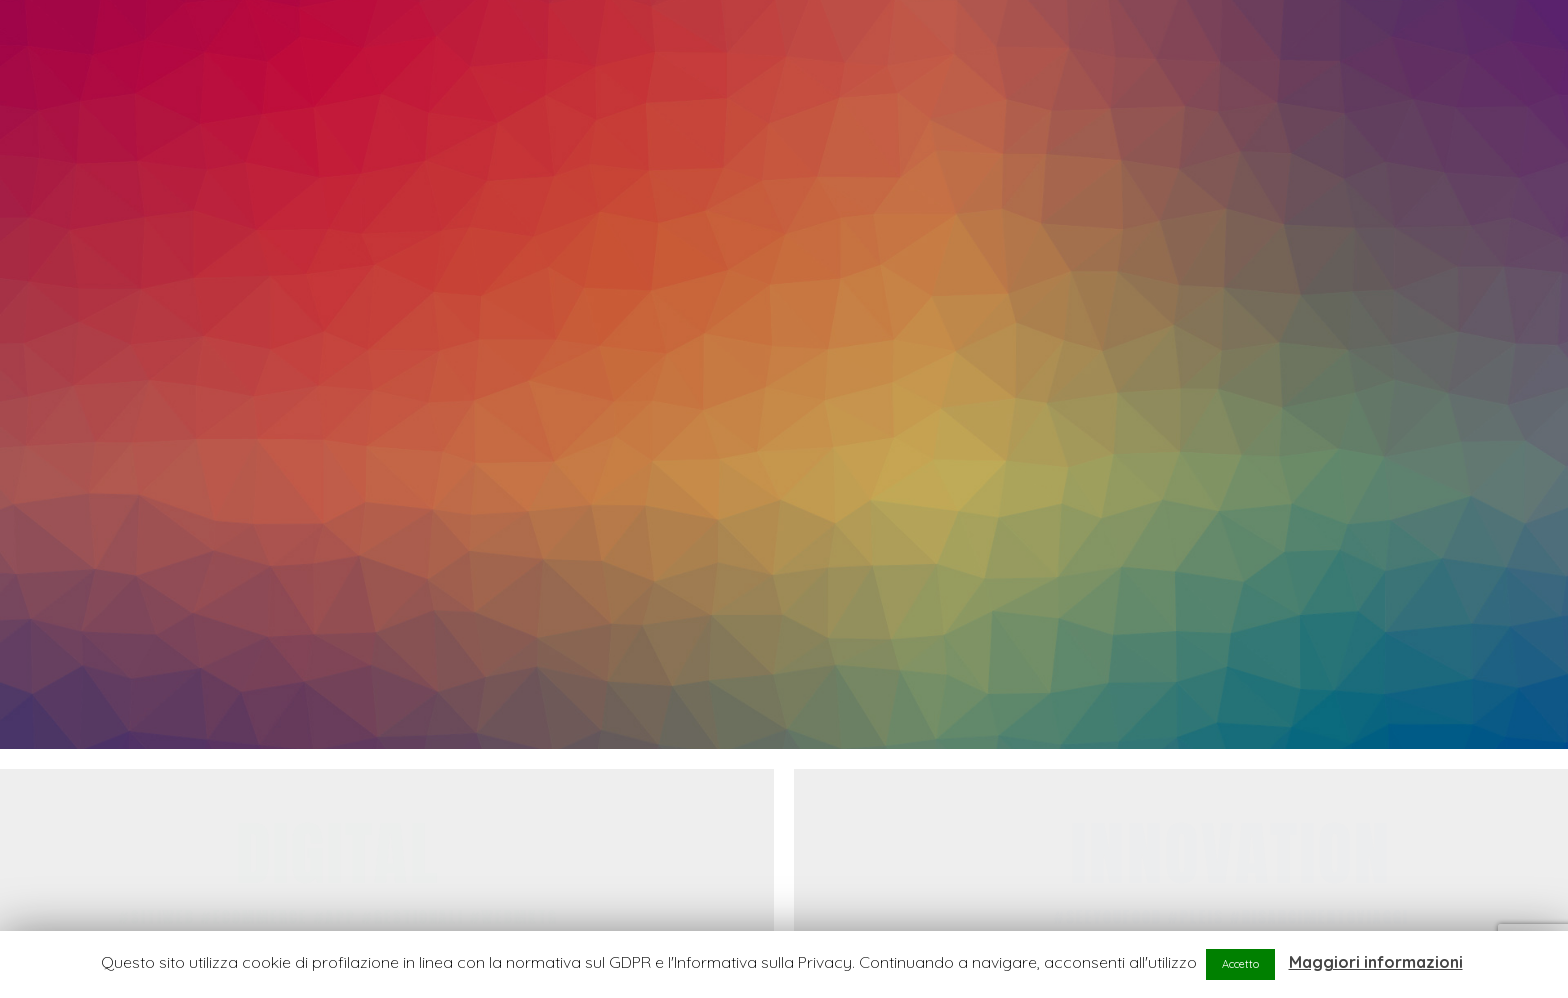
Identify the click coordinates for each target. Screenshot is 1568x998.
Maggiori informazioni (1376, 962)
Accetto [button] (1240, 964)
